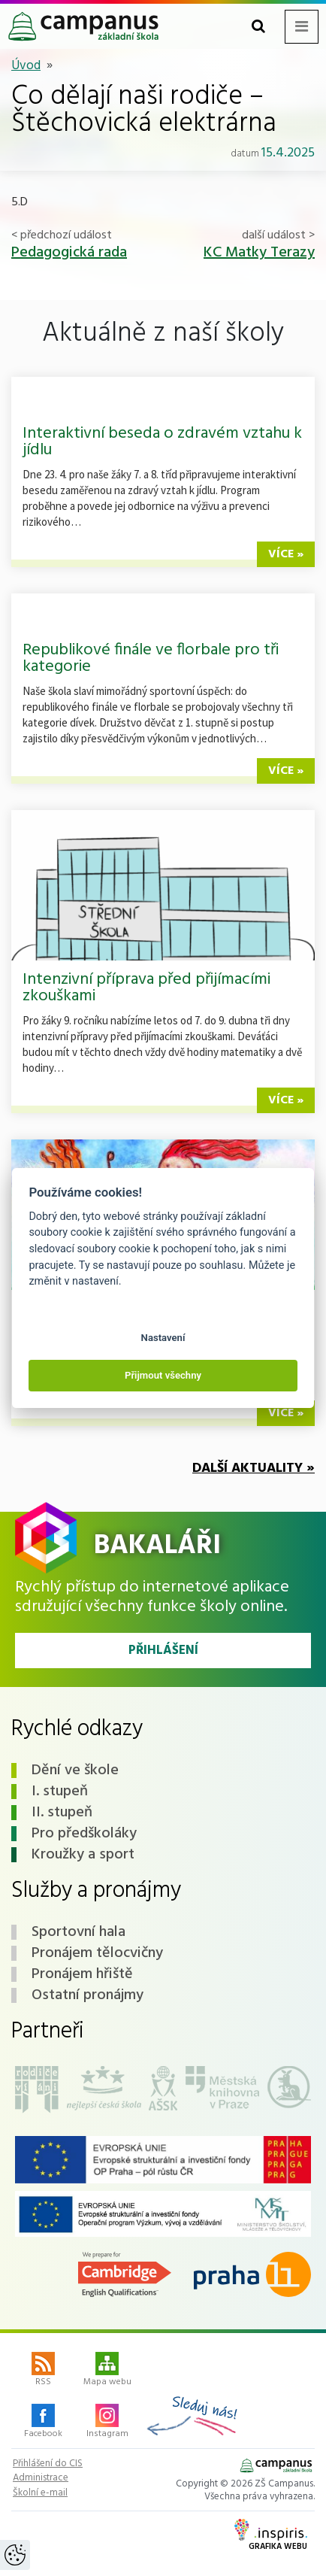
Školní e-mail (40, 2493)
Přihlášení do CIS (48, 2463)
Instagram (107, 2422)
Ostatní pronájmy (87, 1995)
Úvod (26, 66)
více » (285, 554)
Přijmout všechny (163, 1375)
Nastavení (163, 1337)
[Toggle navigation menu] (301, 27)
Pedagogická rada (69, 253)
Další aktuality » (253, 1468)
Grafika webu (270, 2536)
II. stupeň (62, 1812)
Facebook (43, 2422)
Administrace (40, 2478)
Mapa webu (107, 2370)
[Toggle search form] (258, 27)
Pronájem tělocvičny (97, 1953)
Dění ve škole (75, 1770)
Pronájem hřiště (82, 1974)
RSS (43, 2370)
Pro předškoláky (84, 1833)
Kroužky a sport (83, 1854)
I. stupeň (60, 1791)
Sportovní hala (78, 1932)
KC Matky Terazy (259, 253)
